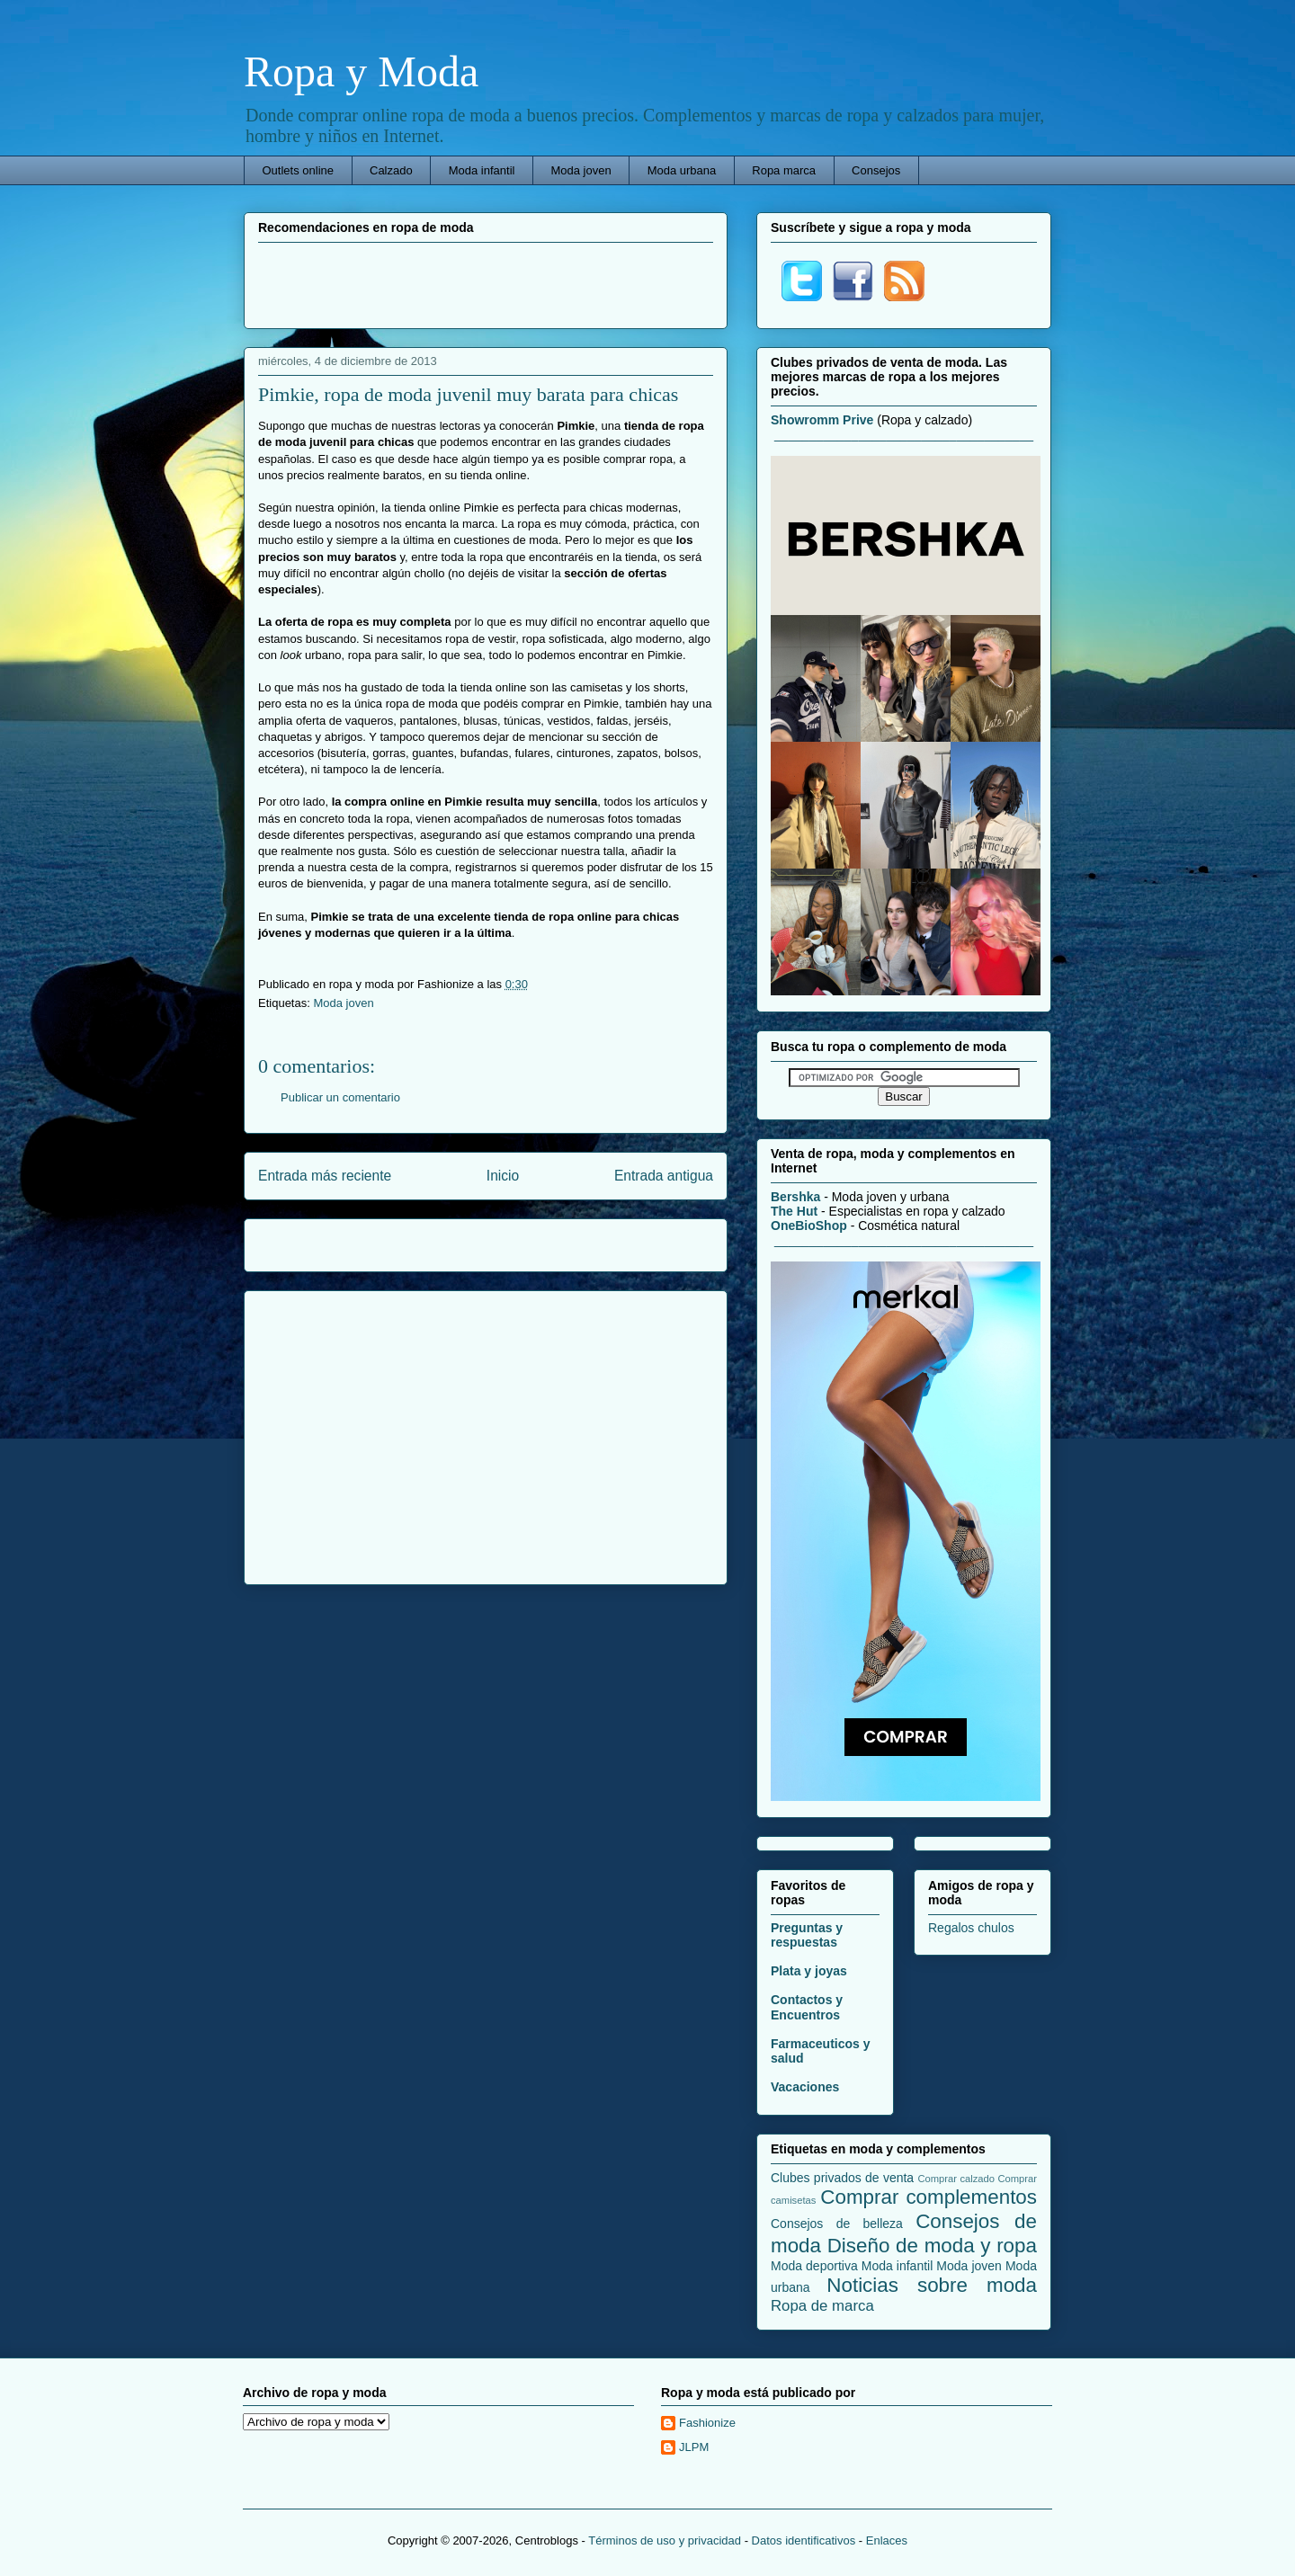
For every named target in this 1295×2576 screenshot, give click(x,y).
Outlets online (299, 170)
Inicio (503, 1175)
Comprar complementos (928, 2197)
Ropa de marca (822, 2305)
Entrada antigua (663, 1175)
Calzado (391, 170)
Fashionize (707, 2422)
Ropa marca (784, 170)
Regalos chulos (971, 1928)
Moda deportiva (814, 2266)
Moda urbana (682, 170)
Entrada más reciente (324, 1175)
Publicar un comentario (340, 1097)
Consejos (876, 170)
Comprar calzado (956, 2178)
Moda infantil (482, 170)
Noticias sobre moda (931, 2285)
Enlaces (886, 2540)
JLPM (694, 2447)
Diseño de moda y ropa (932, 2245)
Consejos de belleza (837, 2223)
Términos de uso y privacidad (664, 2540)
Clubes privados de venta (842, 2177)
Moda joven (580, 170)
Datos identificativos (804, 2540)
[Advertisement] (485, 283)
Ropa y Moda (361, 71)
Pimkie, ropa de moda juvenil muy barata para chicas (468, 394)
